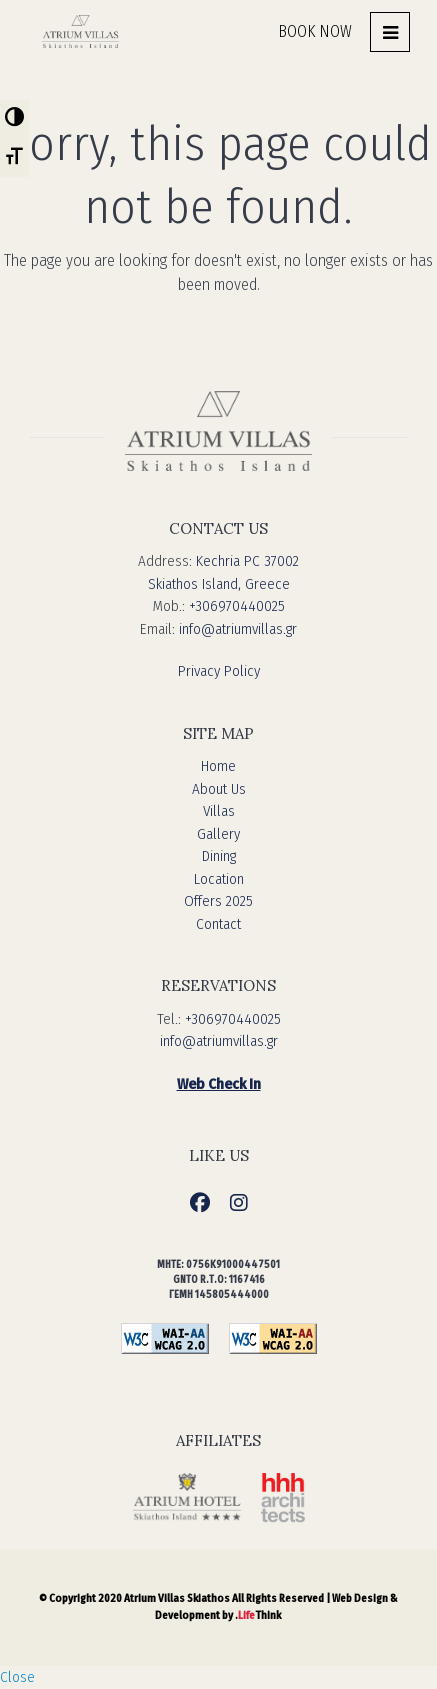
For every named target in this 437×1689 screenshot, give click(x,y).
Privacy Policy (219, 671)
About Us (219, 789)
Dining (219, 856)
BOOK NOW (315, 31)
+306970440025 (237, 606)
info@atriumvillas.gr (238, 629)
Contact (218, 924)
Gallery (218, 834)
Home (218, 766)
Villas (219, 811)
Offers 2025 (218, 901)
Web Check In (219, 1084)
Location (219, 879)
